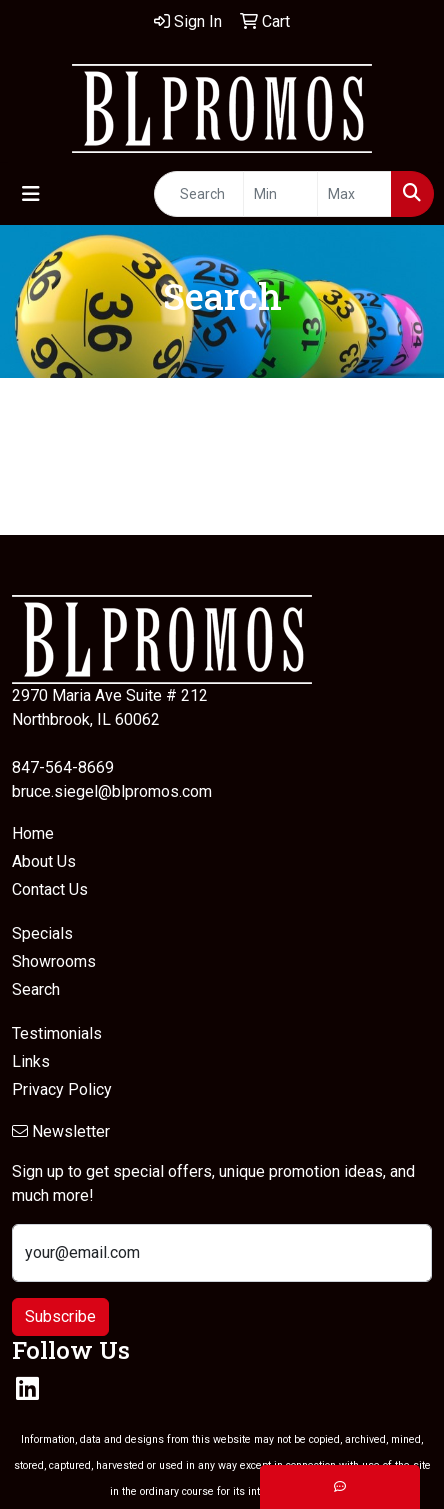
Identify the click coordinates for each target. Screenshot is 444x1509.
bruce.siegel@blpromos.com (112, 791)
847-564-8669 (63, 767)
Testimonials (57, 1033)
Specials (42, 933)
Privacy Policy (62, 1089)
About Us (44, 861)
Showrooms (54, 961)
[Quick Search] (199, 194)
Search (36, 989)
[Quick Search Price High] (354, 194)
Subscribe (60, 1316)
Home (33, 833)
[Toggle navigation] (31, 194)
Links (31, 1061)
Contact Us (50, 889)
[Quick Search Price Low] (280, 194)
